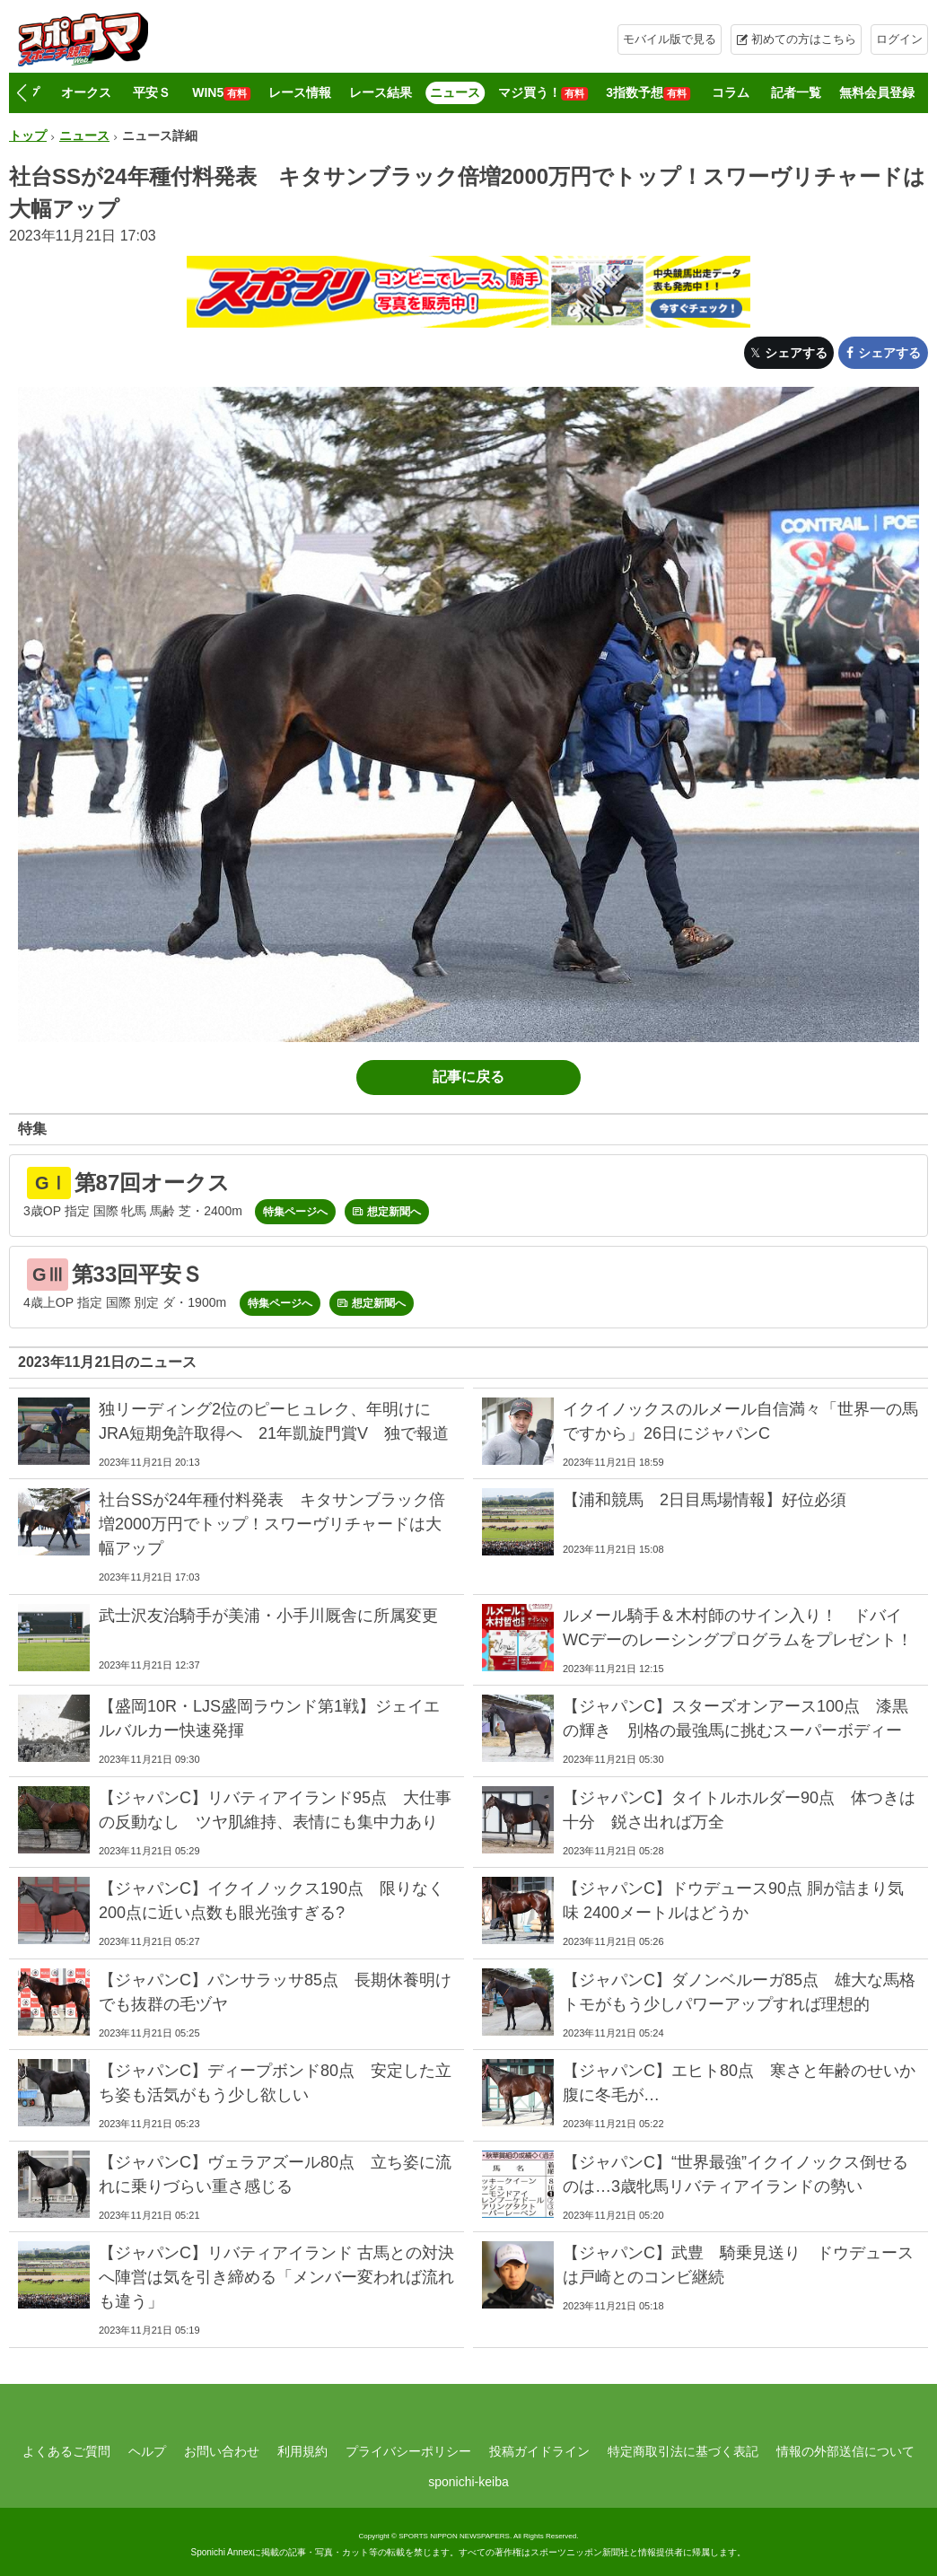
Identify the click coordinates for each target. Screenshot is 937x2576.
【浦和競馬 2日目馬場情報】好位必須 (704, 1500)
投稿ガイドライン (539, 2451)
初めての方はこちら (803, 39)
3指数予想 (648, 93)
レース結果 (380, 92)
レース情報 (299, 92)
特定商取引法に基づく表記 (683, 2451)
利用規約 (302, 2451)
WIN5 (221, 93)
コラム (730, 92)
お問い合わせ (221, 2451)
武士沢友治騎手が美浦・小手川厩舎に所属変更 (268, 1616)
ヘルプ (147, 2451)
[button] (21, 93)
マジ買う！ (543, 93)
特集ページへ (295, 1211)
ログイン (899, 39)
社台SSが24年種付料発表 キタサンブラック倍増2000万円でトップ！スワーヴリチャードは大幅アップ (272, 1524)
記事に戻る (468, 1076)
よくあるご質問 (66, 2451)
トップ (28, 135)
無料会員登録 (877, 92)
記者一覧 (796, 92)
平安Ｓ (152, 92)
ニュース (455, 92)
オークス (86, 92)
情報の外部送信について (845, 2451)
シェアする (796, 353)
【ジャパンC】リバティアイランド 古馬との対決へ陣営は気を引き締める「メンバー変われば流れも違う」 (276, 2277)
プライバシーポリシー (408, 2451)
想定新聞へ (394, 1211)
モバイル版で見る (669, 39)
